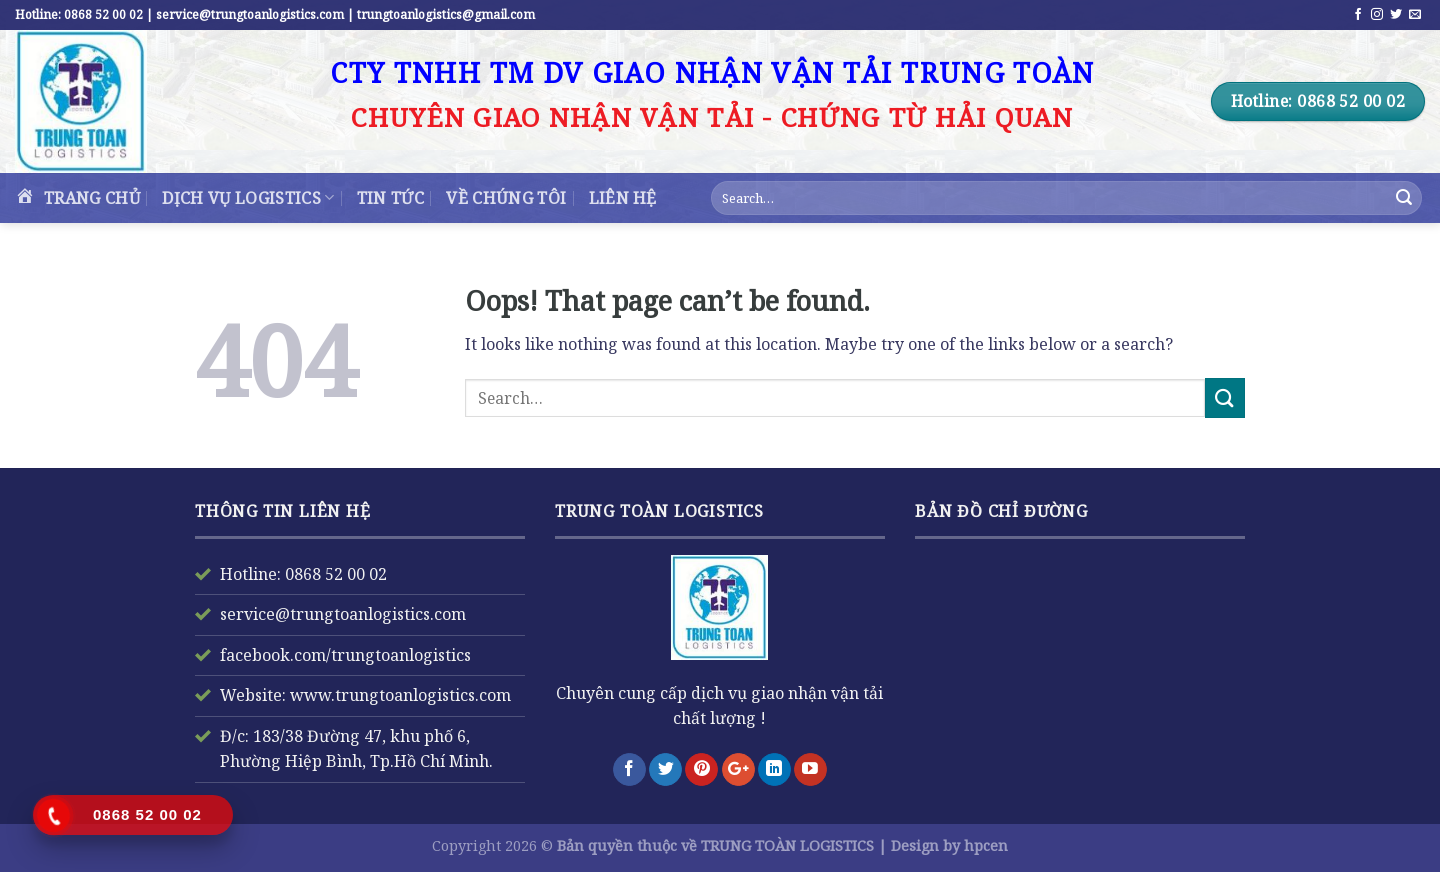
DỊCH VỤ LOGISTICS (248, 198)
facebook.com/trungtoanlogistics (345, 655)
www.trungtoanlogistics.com (398, 695)
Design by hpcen (949, 845)
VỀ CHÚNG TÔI (506, 198)
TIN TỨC (390, 198)
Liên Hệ (623, 198)
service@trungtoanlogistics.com (343, 614)
